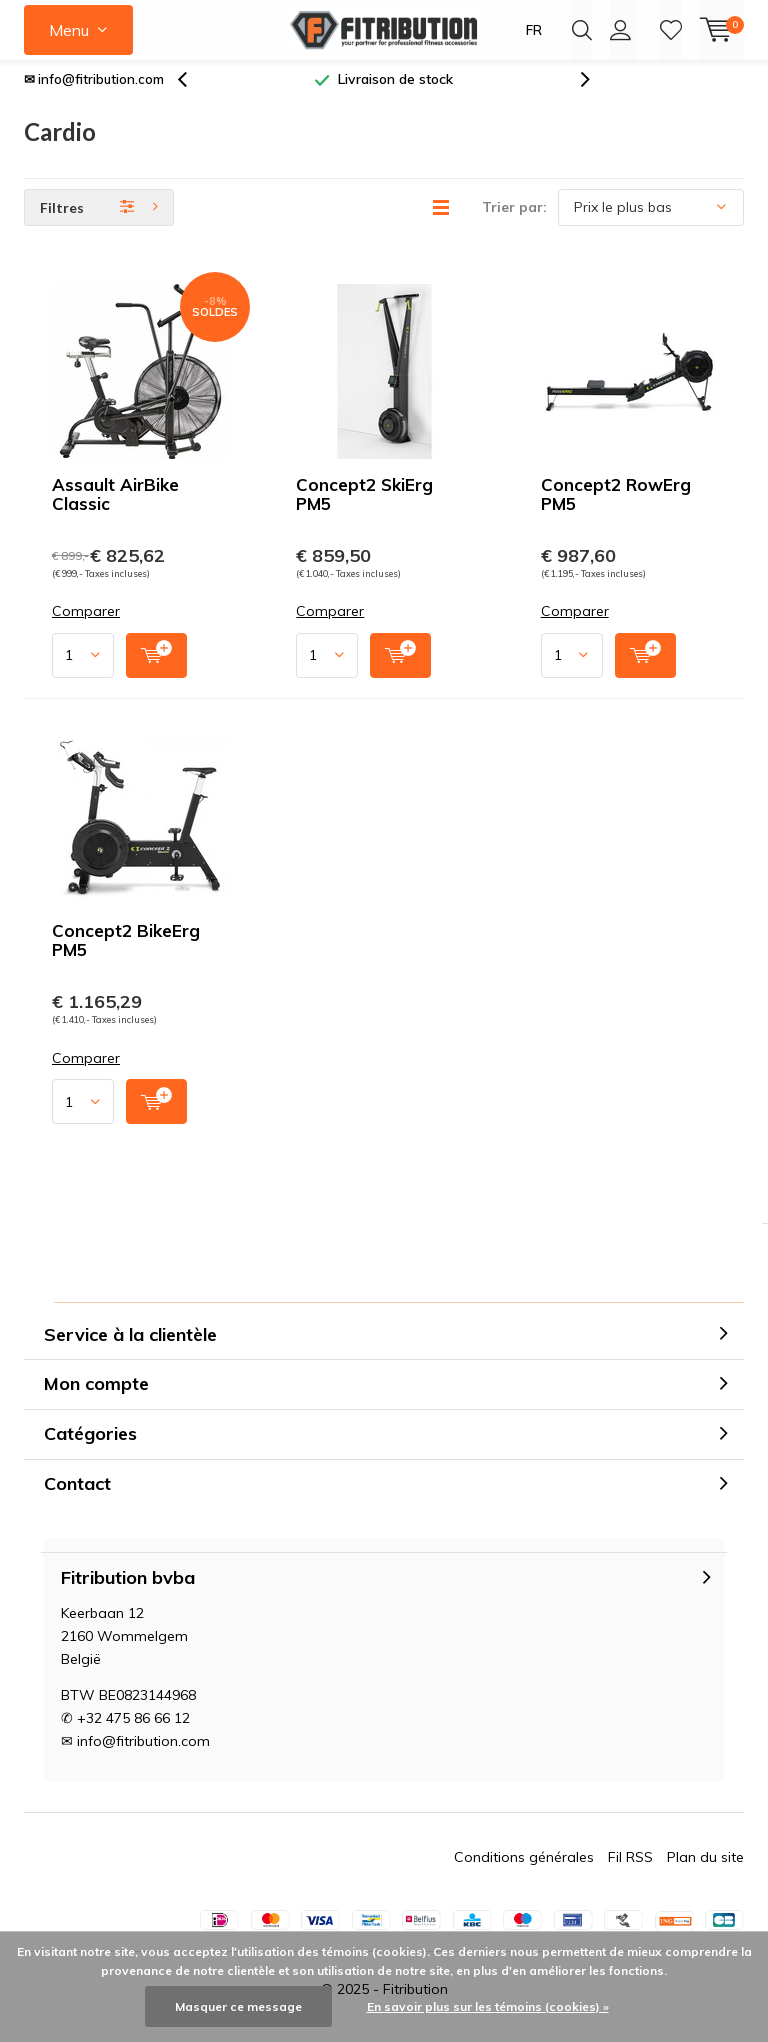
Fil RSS (630, 1872)
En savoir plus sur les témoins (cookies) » (488, 2006)
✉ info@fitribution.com (94, 94)
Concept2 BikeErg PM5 (126, 955)
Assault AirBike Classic (115, 509)
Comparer (86, 626)
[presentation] (193, 94)
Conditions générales (524, 1872)
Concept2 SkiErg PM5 (364, 509)
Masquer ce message (238, 2006)
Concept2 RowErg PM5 (616, 509)
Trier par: (514, 222)
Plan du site (705, 1872)
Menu (69, 30)
